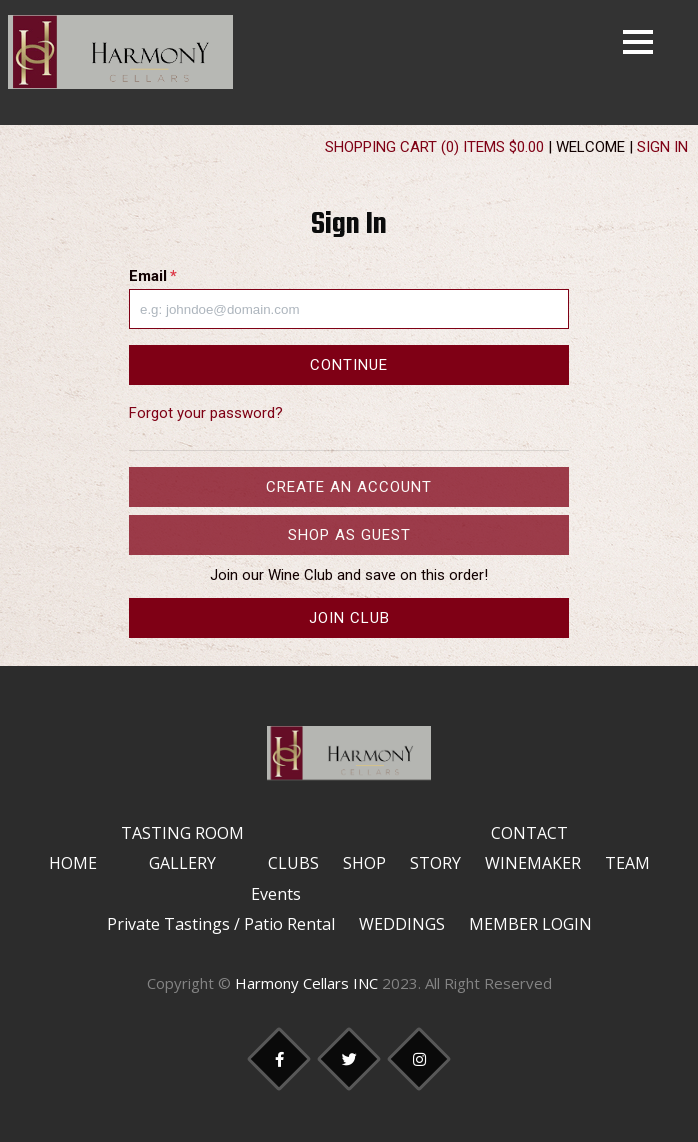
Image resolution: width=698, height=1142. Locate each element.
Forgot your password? (206, 413)
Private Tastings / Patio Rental (221, 924)
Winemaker (533, 863)
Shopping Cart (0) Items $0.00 (434, 147)
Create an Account (349, 487)
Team (627, 863)
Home (73, 863)
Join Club (349, 618)
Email (153, 276)
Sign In (662, 147)
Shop (364, 863)
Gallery (182, 863)
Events (276, 894)
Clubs (293, 863)
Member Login (530, 924)
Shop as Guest (349, 535)
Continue (349, 365)
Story (435, 863)
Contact (529, 833)
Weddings (402, 924)
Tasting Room (182, 833)
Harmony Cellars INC (306, 983)
